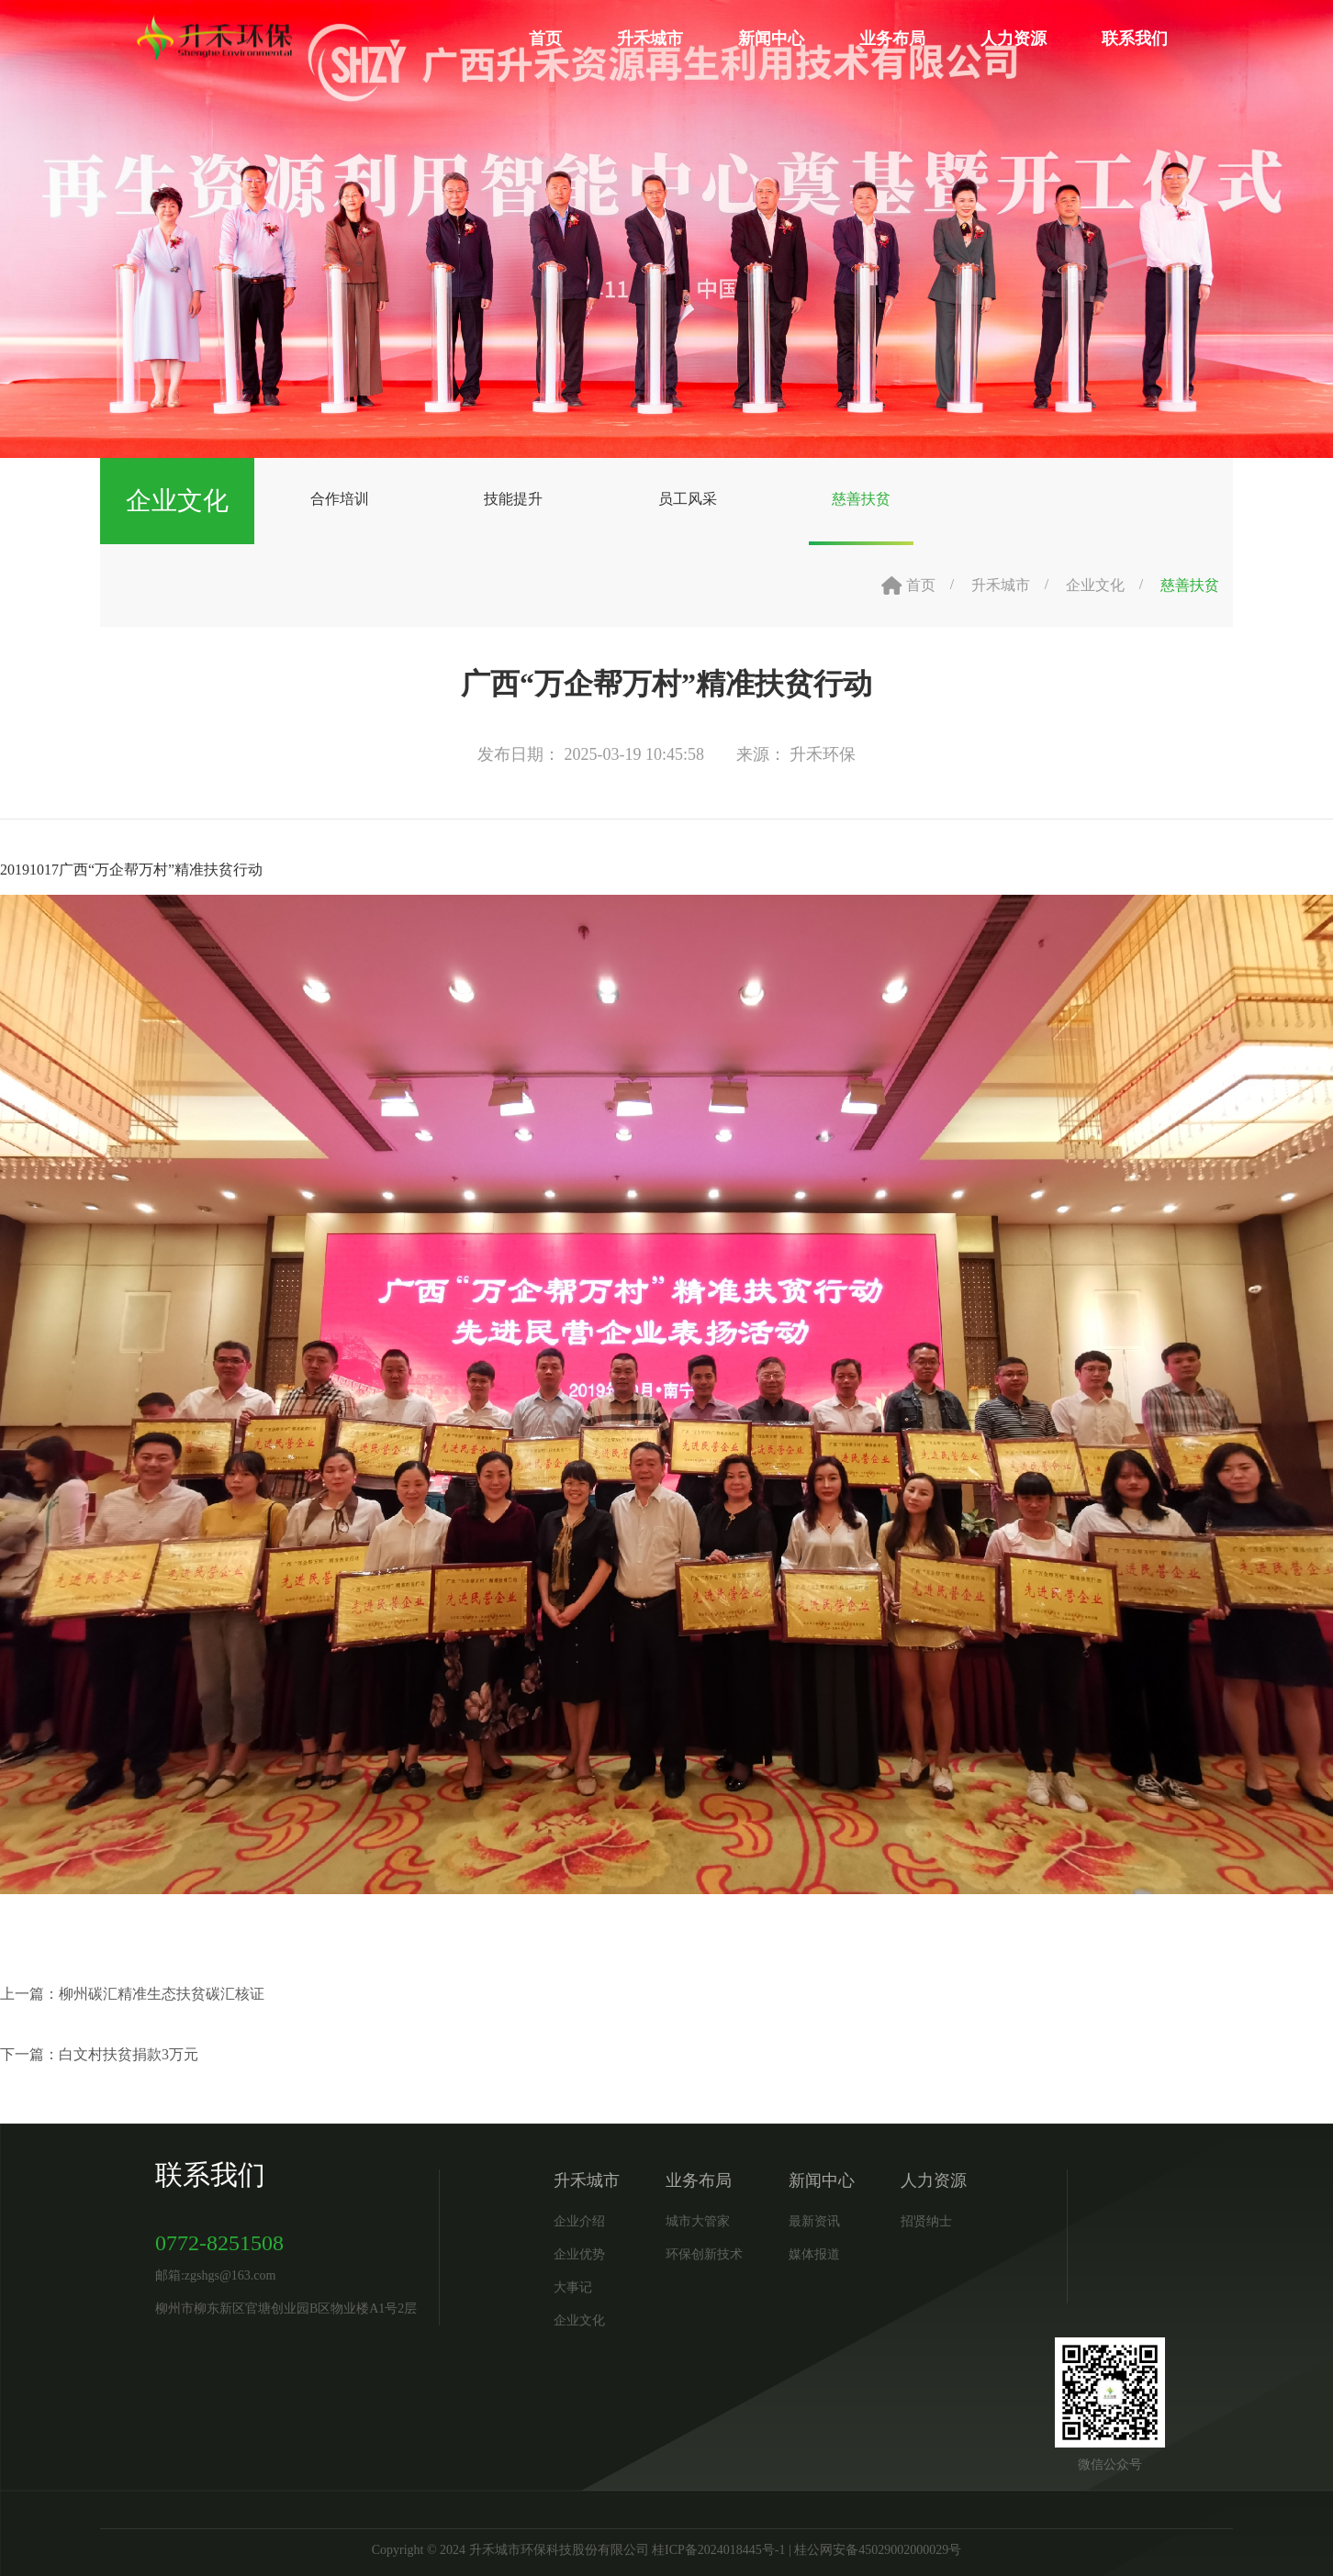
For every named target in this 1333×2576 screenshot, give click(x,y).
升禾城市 (650, 38)
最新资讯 (814, 2221)
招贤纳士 (926, 2221)
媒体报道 (814, 2254)
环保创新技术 (704, 2254)
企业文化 (1095, 585)
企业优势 (579, 2254)
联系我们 (1135, 38)
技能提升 (513, 499)
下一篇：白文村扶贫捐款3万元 (99, 2054)
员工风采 (687, 499)
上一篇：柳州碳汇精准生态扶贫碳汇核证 (132, 1994)
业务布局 (892, 38)
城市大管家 (698, 2221)
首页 (545, 38)
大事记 (573, 2287)
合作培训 (339, 499)
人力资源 (1013, 38)
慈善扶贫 (861, 499)
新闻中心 (771, 38)
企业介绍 (579, 2221)
